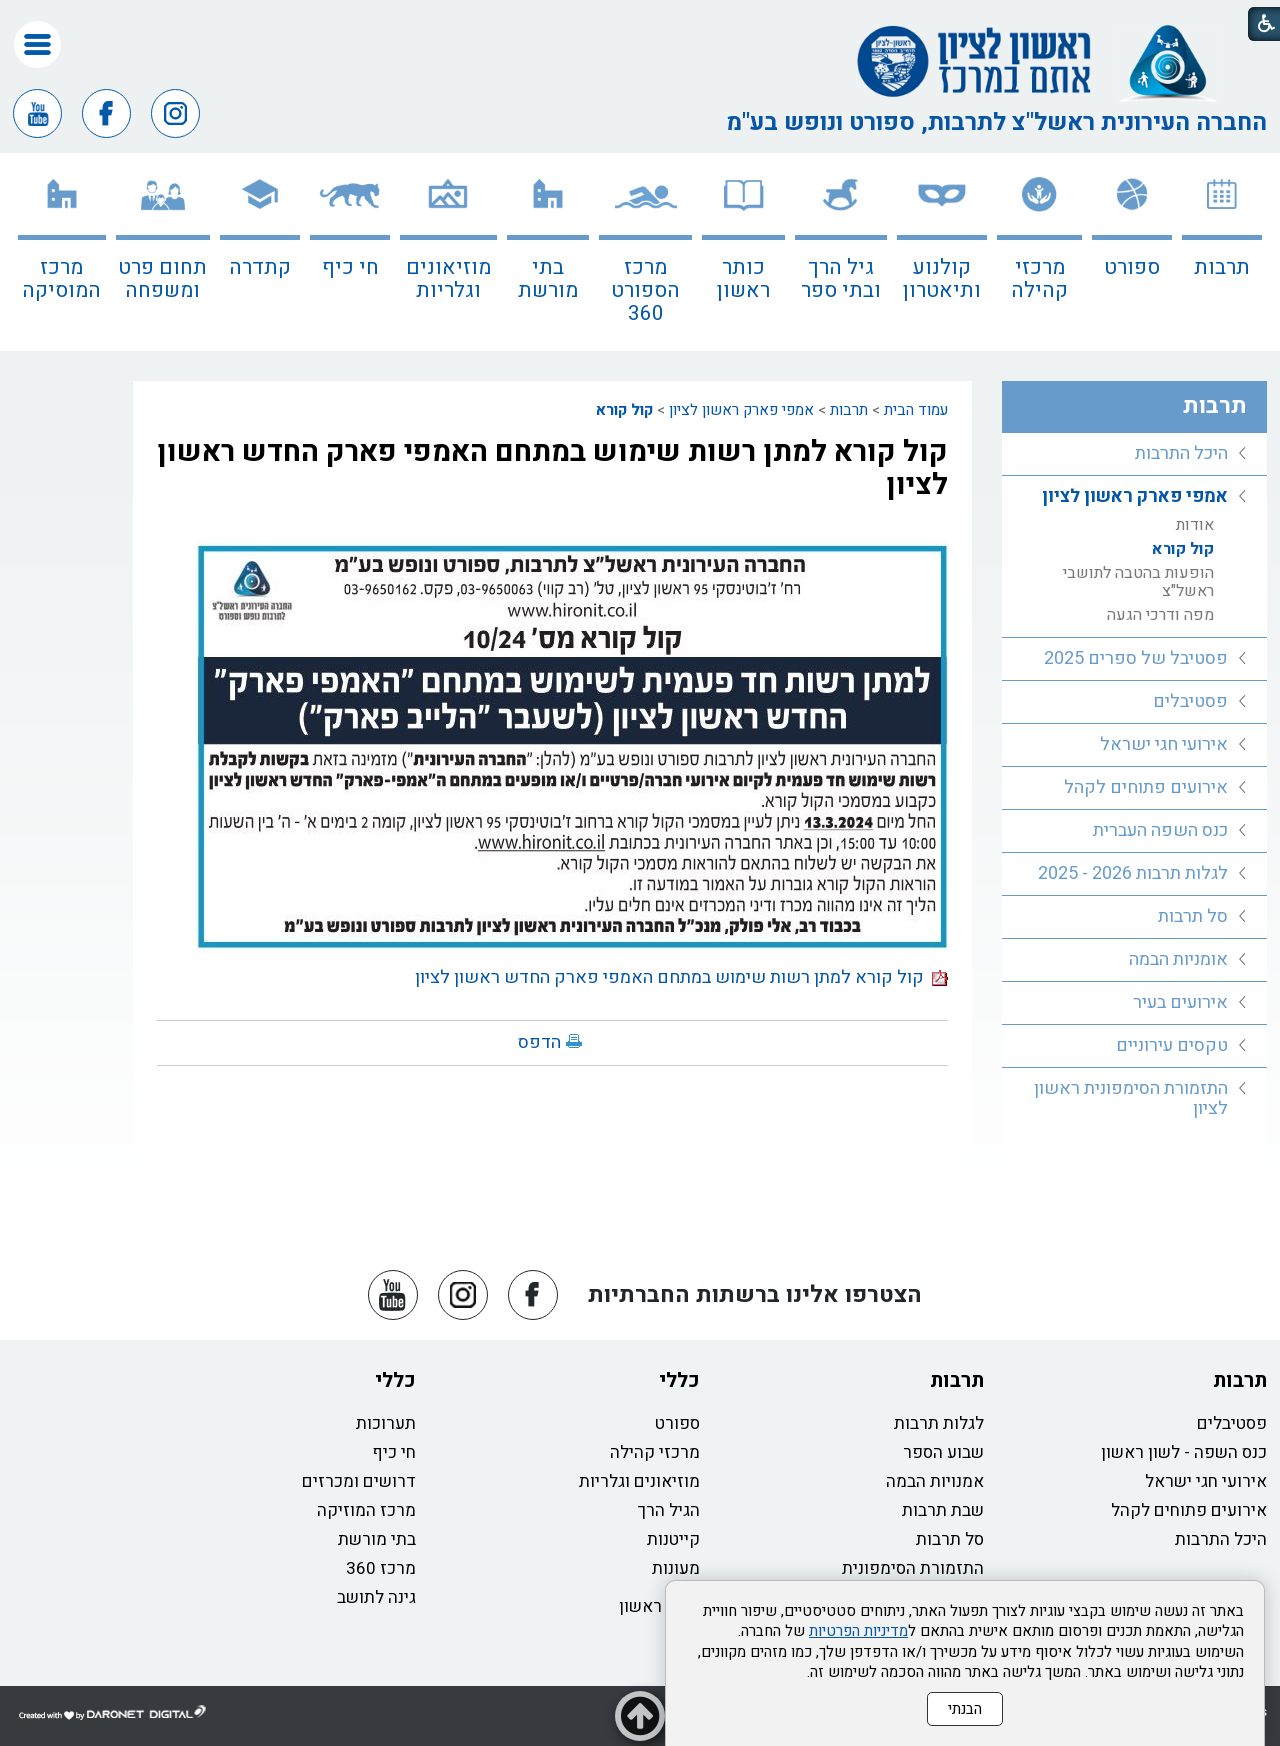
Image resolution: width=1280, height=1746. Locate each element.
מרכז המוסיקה (61, 279)
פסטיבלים (1190, 701)
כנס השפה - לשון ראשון (1184, 1452)
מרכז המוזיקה (366, 1510)
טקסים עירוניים (1172, 1045)
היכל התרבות (1181, 453)
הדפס (539, 1042)
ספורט (1132, 267)
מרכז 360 (381, 1568)
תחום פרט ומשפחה (162, 279)
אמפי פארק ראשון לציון (741, 410)
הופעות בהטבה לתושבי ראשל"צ (1138, 582)
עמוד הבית (916, 410)
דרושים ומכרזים (359, 1481)
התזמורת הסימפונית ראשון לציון (1131, 1098)
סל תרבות (1193, 916)
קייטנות (673, 1539)
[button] (37, 44)
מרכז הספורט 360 (645, 290)
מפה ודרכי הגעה (1160, 615)
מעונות (676, 1568)
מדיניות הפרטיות (858, 1631)
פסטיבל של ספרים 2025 (1136, 658)
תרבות (1222, 267)
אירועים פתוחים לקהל (1146, 787)
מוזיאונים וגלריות (448, 279)
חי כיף (350, 267)
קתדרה (260, 267)
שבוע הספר (943, 1452)
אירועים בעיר (1180, 1002)
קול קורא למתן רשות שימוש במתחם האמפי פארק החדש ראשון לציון (552, 468)
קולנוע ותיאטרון (942, 279)
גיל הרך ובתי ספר (841, 279)
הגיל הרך (669, 1510)
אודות (1195, 525)
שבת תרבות (943, 1510)
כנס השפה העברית (1160, 830)
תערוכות (386, 1423)
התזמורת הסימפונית (913, 1568)
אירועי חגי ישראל (1164, 744)
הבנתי (965, 1709)
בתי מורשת (548, 279)
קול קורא (624, 410)
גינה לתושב (376, 1597)
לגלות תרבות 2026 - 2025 (1133, 873)
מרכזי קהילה (1039, 279)
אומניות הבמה (1178, 959)
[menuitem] (1222, 252)
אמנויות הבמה (935, 1481)
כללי (679, 1380)
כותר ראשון (743, 279)
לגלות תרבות (939, 1423)
